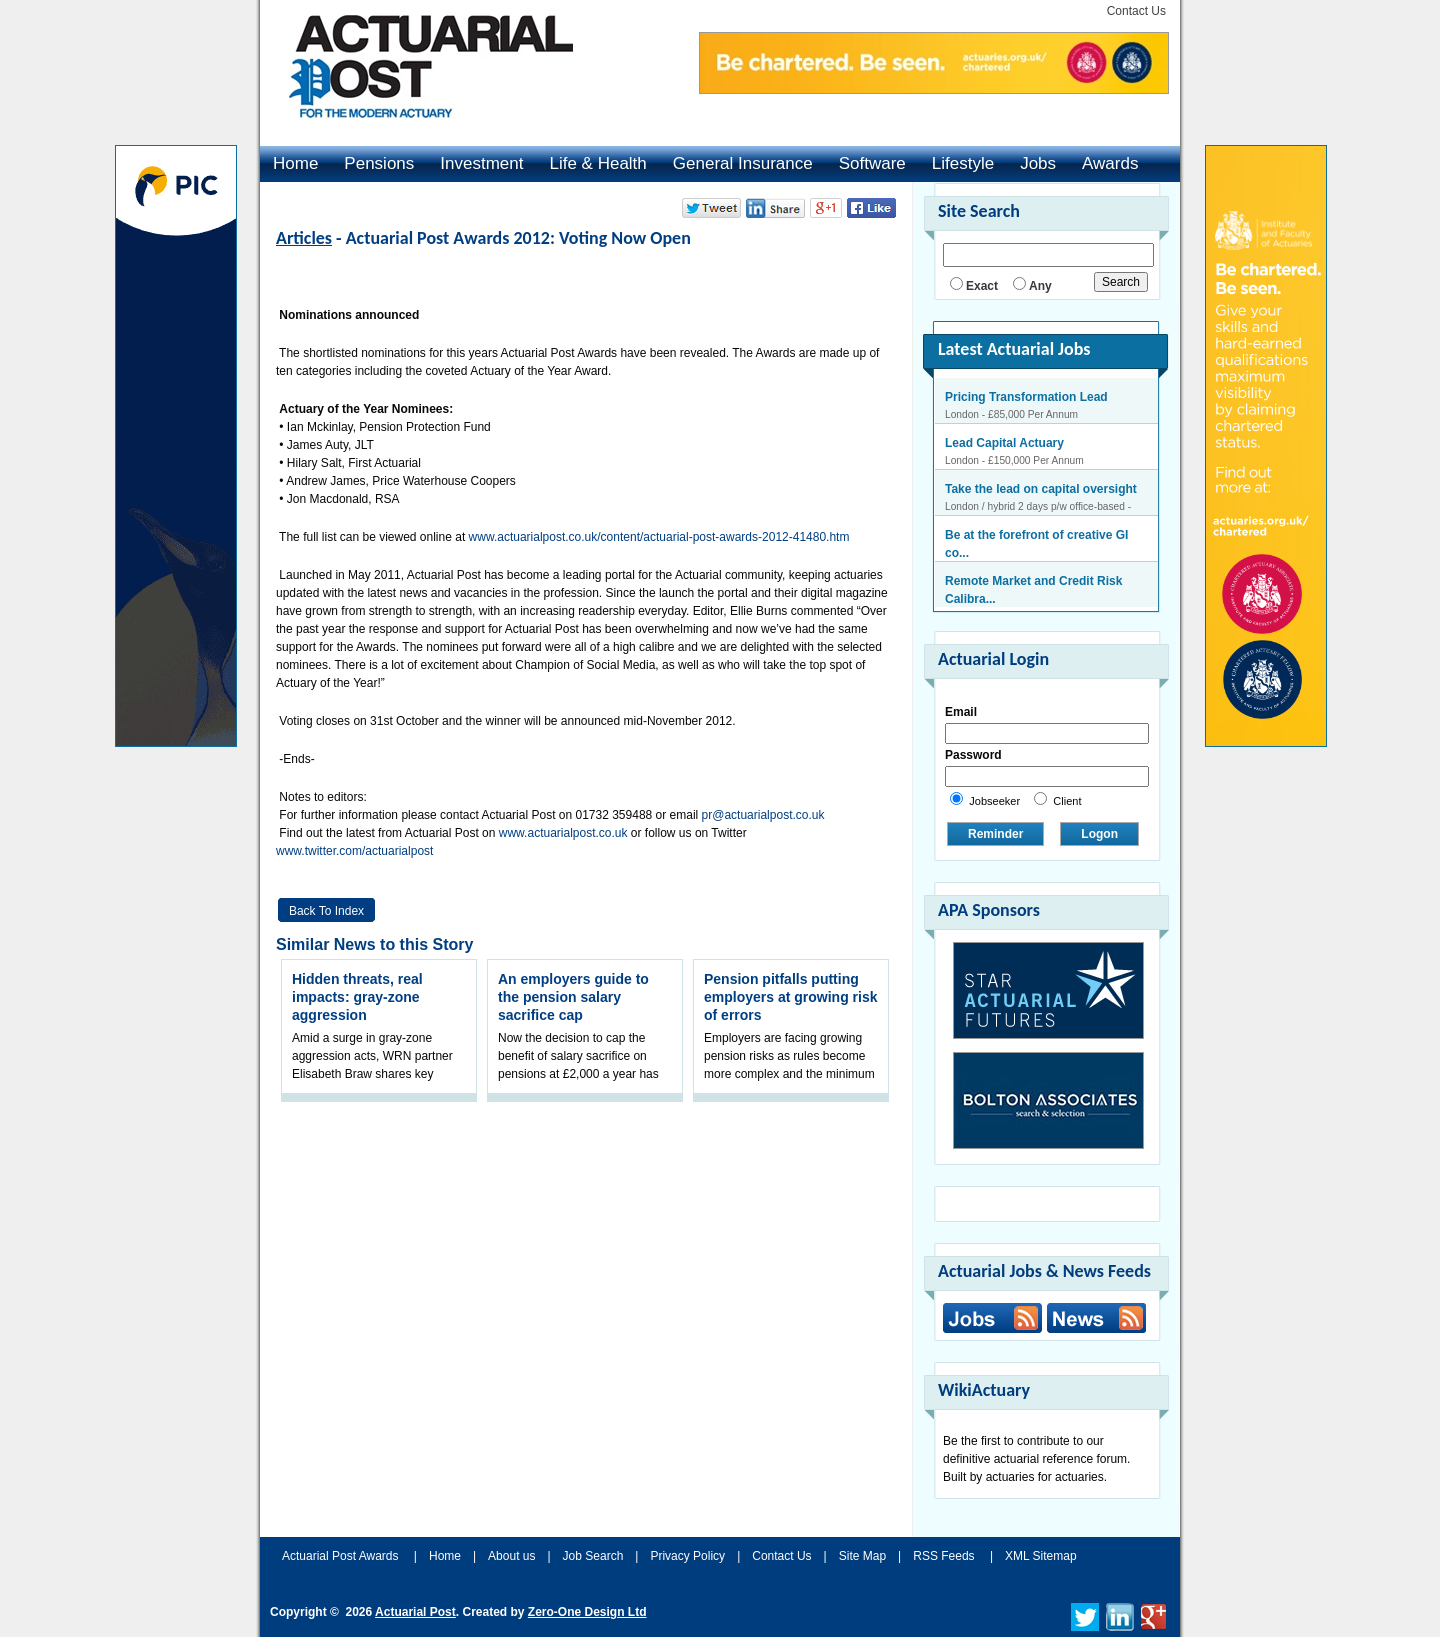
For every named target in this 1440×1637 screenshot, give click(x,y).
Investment (481, 163)
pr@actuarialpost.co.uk (763, 815)
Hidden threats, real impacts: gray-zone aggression (357, 997)
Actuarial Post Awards (342, 1556)
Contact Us (1136, 11)
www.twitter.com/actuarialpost (354, 851)
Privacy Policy (687, 1556)
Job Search (593, 1556)
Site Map (862, 1556)
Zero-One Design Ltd (587, 1612)
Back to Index (326, 911)
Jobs (1038, 163)
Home (295, 163)
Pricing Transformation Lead (1026, 397)
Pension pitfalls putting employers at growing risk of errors (791, 997)
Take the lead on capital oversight (1041, 489)
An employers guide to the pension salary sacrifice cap (573, 997)
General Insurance (743, 163)
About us (511, 1556)
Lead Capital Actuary (1004, 443)
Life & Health (597, 163)
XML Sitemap (1041, 1556)
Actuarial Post (415, 1612)
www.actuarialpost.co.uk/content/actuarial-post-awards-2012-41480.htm (659, 537)
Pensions (379, 163)
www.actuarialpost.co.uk (563, 833)
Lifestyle (963, 163)
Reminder (995, 834)
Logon (1099, 834)
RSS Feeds (943, 1556)
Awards (1110, 163)
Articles (304, 238)
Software (872, 163)
